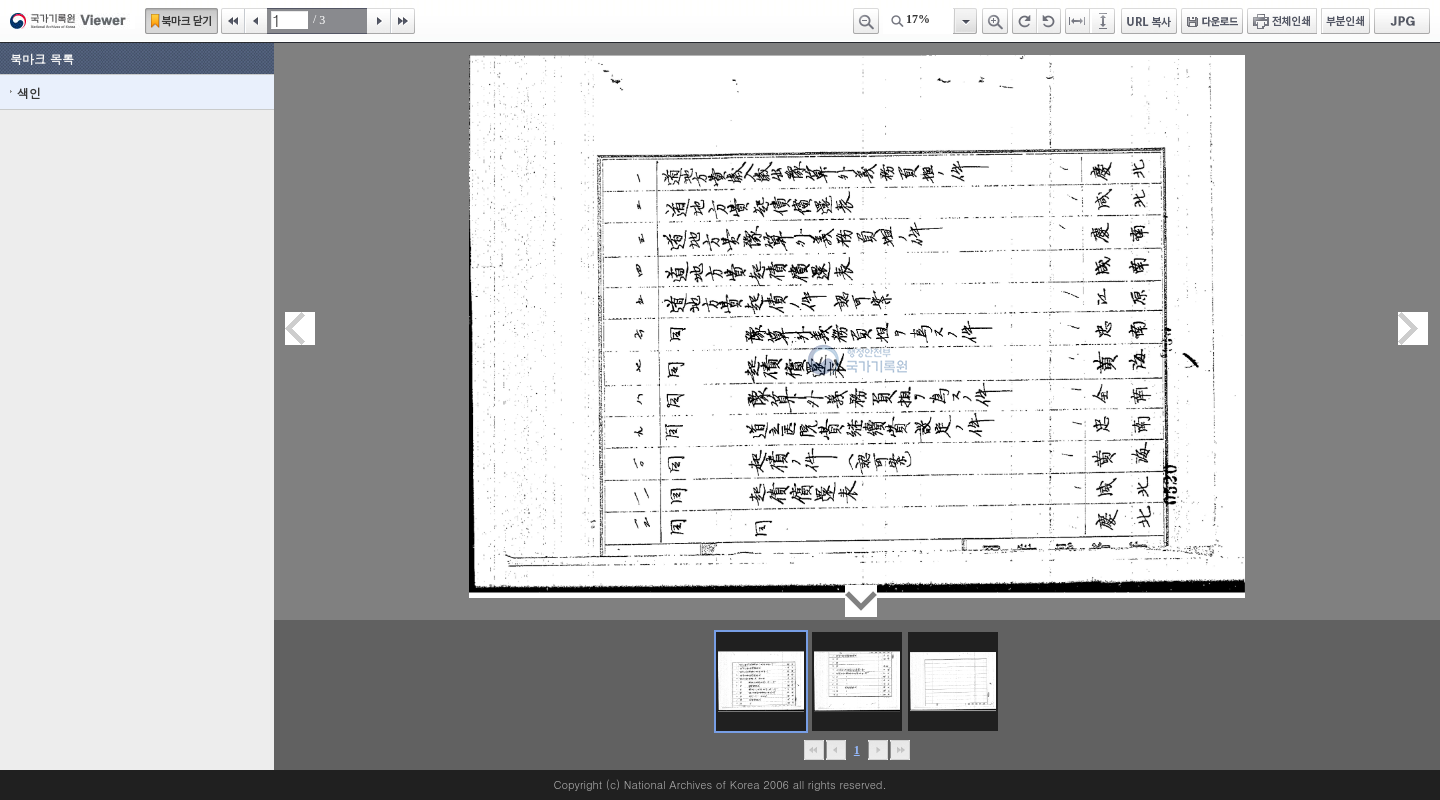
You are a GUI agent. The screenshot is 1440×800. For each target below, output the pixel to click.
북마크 (181, 21)
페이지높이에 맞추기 (1104, 21)
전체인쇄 (1282, 21)
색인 (29, 92)
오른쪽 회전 (1024, 21)
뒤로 (877, 750)
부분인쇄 (1345, 21)
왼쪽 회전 (1049, 21)
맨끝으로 (899, 750)
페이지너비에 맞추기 (1078, 21)
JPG (1402, 21)
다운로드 (1212, 21)
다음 (379, 21)
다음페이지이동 (1413, 328)
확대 (995, 21)
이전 (256, 21)
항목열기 (964, 21)
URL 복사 (1149, 21)
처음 (233, 21)
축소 (866, 21)
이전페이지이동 (300, 328)
